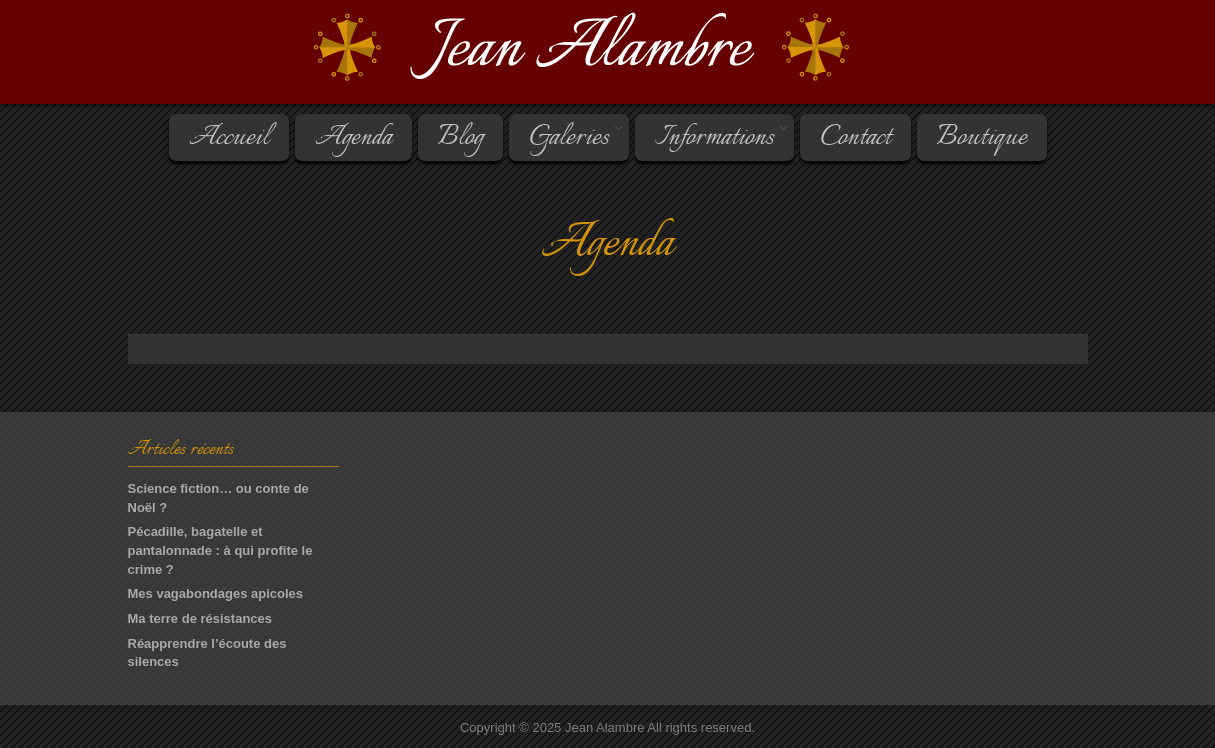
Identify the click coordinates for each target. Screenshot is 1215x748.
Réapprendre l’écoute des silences (207, 653)
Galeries (567, 138)
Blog (460, 138)
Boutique (982, 138)
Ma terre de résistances (200, 618)
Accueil (229, 138)
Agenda (353, 138)
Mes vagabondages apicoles (216, 593)
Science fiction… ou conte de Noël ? (218, 498)
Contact (855, 138)
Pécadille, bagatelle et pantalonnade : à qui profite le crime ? (220, 550)
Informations (713, 138)
